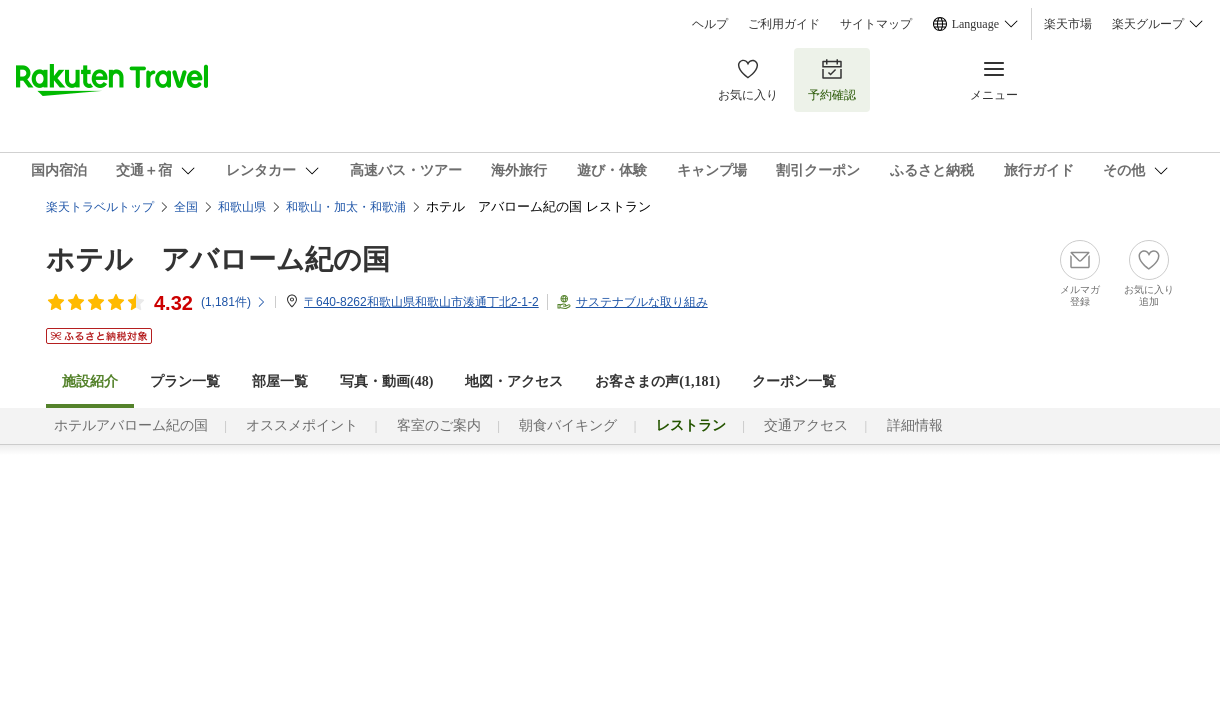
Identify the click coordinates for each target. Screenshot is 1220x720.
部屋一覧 (280, 381)
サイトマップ (876, 24)
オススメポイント (302, 425)
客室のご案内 (439, 425)
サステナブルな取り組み (642, 302)
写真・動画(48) (386, 381)
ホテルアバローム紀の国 (131, 425)
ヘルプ (710, 24)
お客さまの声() (657, 381)
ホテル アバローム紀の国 (218, 259)
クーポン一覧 (794, 381)
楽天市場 (1068, 24)
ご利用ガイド (784, 24)
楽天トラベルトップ (100, 207)
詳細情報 (915, 425)
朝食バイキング (568, 425)
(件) (234, 302)
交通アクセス (806, 425)
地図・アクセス (514, 381)
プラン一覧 (185, 381)
